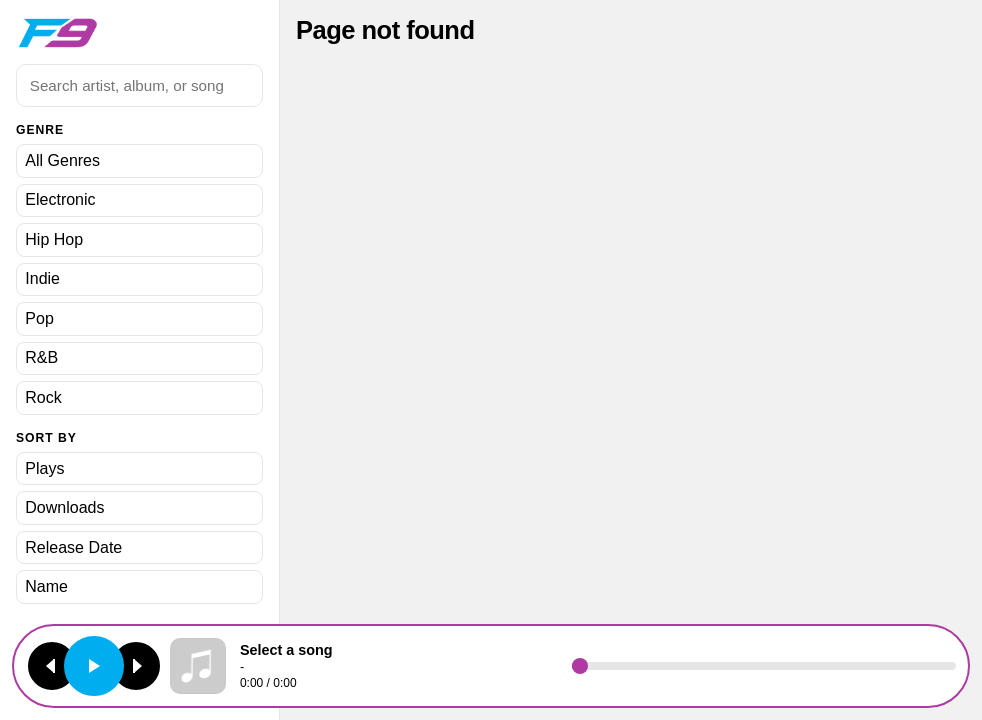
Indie (42, 278)
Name (46, 586)
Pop (39, 318)
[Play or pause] (94, 666)
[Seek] (764, 666)
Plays (44, 468)
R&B (41, 357)
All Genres (62, 160)
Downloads (64, 507)
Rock (43, 397)
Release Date (73, 547)
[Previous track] (52, 666)
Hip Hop (54, 239)
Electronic (60, 199)
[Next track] (136, 666)
